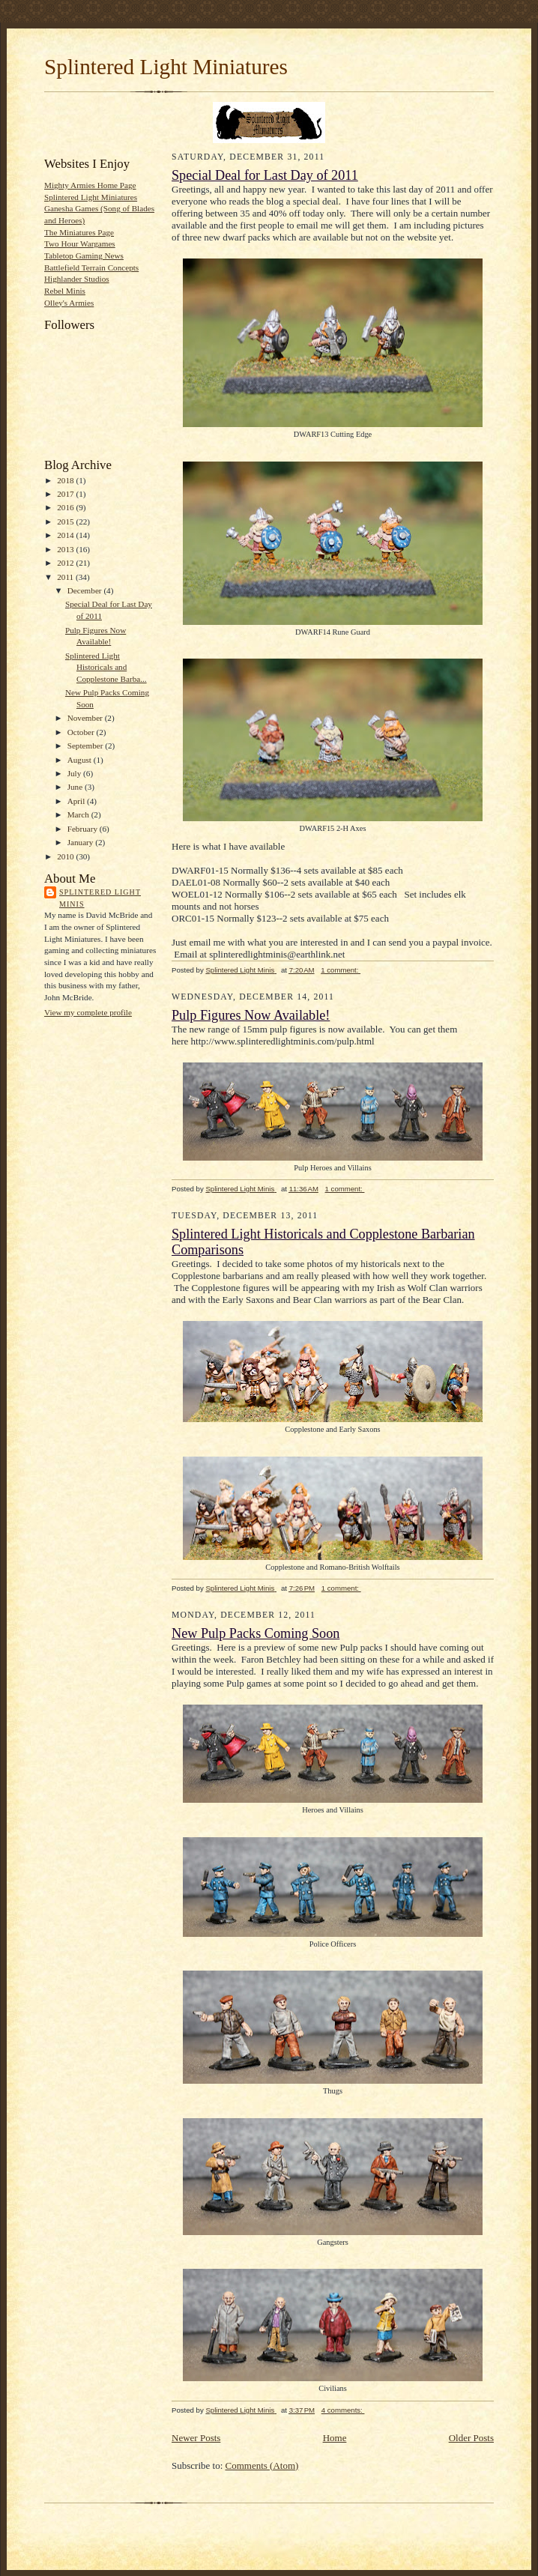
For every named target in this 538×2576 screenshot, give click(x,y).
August (80, 759)
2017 (66, 493)
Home (335, 2437)
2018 (66, 480)
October (82, 732)
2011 (66, 576)
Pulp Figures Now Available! (251, 1015)
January (81, 842)
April (77, 800)
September (86, 745)
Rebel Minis (64, 290)
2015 (66, 521)
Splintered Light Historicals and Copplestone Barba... (106, 667)
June (76, 786)
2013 (66, 549)
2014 (66, 534)
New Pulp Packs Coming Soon (255, 1633)
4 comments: (343, 2410)
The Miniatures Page (79, 232)
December (85, 590)
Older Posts (471, 2437)
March (79, 814)
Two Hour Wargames (79, 243)
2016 (66, 507)
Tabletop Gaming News (84, 255)
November (86, 717)
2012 (66, 562)
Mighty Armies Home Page (90, 185)
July (75, 773)
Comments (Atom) (262, 2465)
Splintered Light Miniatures (166, 67)
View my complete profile (88, 1012)
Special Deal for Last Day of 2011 (265, 175)
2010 (66, 856)
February (83, 828)
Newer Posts (196, 2437)
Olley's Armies (69, 302)
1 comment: (340, 970)
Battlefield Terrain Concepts (91, 267)
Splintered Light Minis (100, 898)
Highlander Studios (76, 278)
